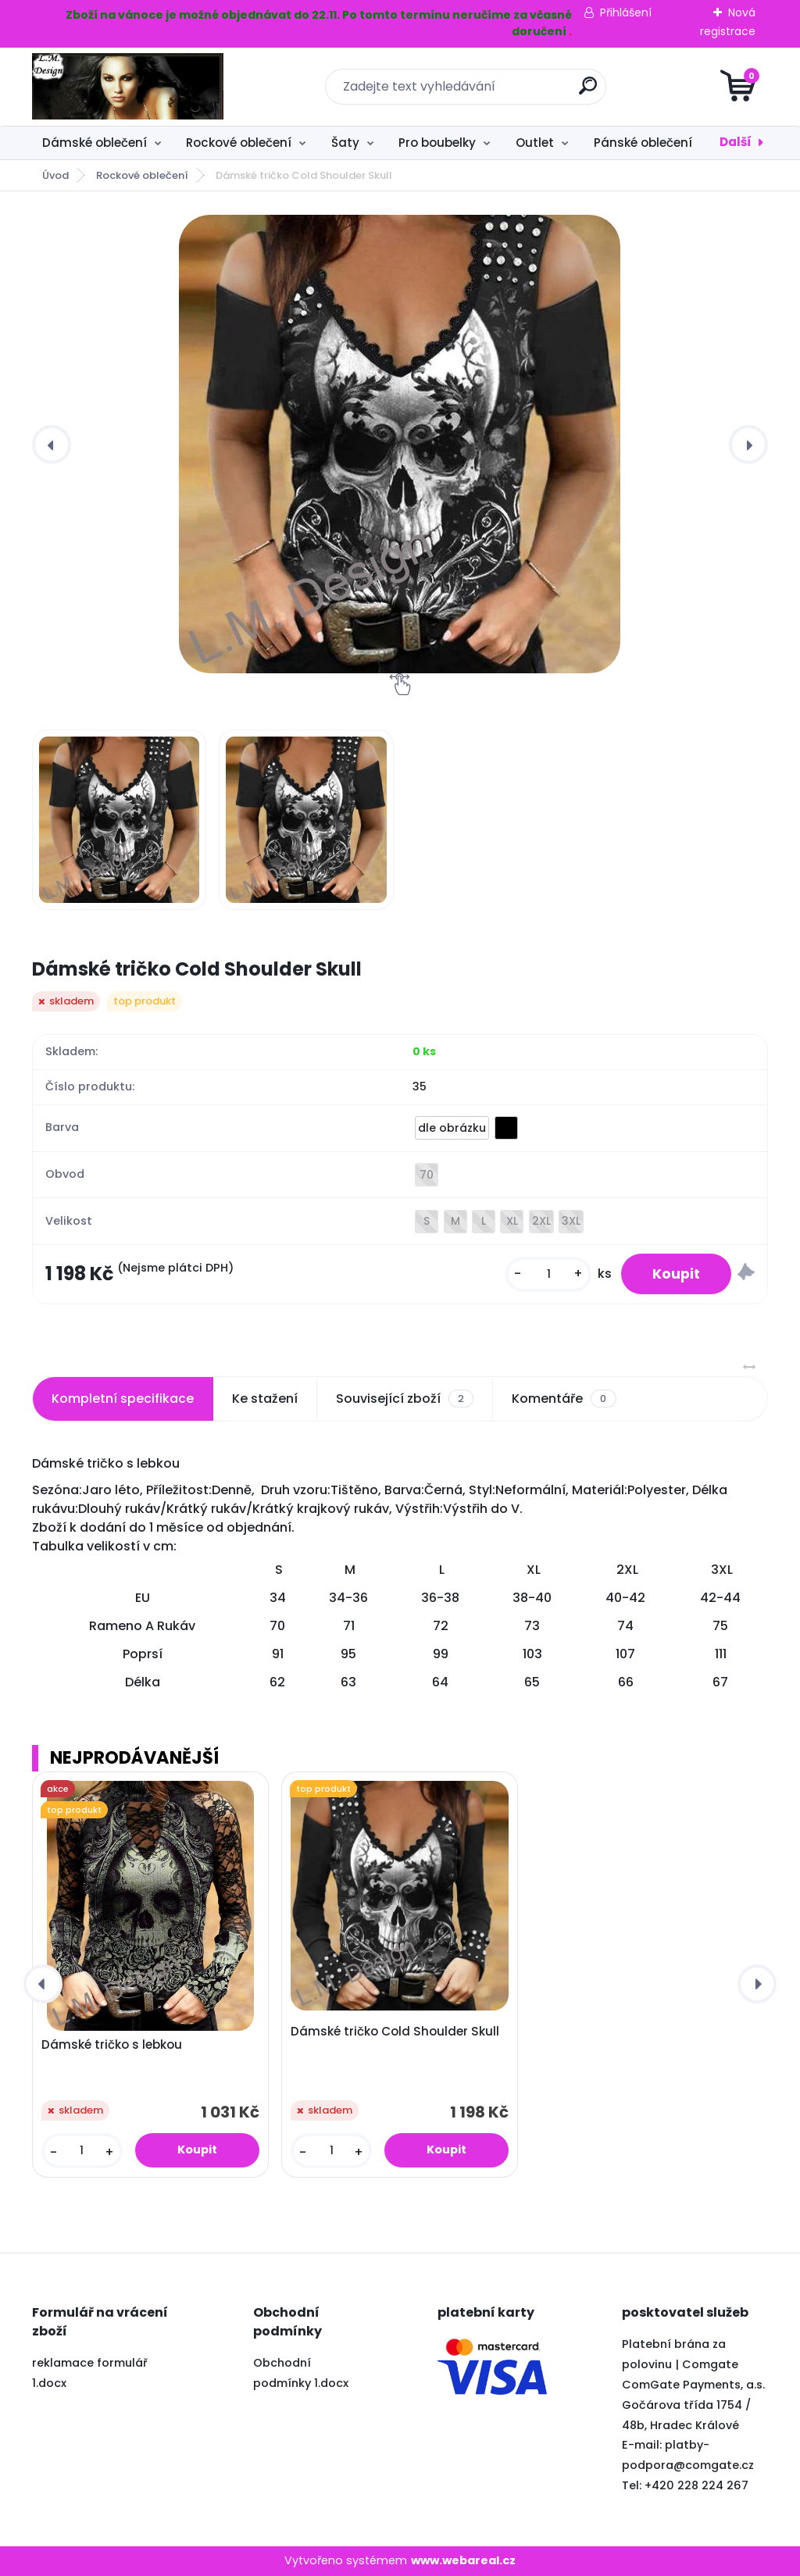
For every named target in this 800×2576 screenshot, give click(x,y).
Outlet (535, 142)
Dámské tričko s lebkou (111, 2045)
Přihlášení (626, 12)
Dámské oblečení (94, 142)
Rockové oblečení (238, 142)
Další (736, 142)
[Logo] (127, 87)
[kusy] (548, 1274)
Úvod (55, 175)
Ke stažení (265, 1399)
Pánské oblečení (643, 142)
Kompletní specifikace (123, 1399)
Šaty (345, 142)
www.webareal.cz (463, 2560)
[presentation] (51, 444)
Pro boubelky (437, 142)
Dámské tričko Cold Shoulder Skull (395, 2031)
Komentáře (564, 1399)
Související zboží (404, 1399)
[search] (588, 92)
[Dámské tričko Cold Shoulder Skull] (400, 444)
